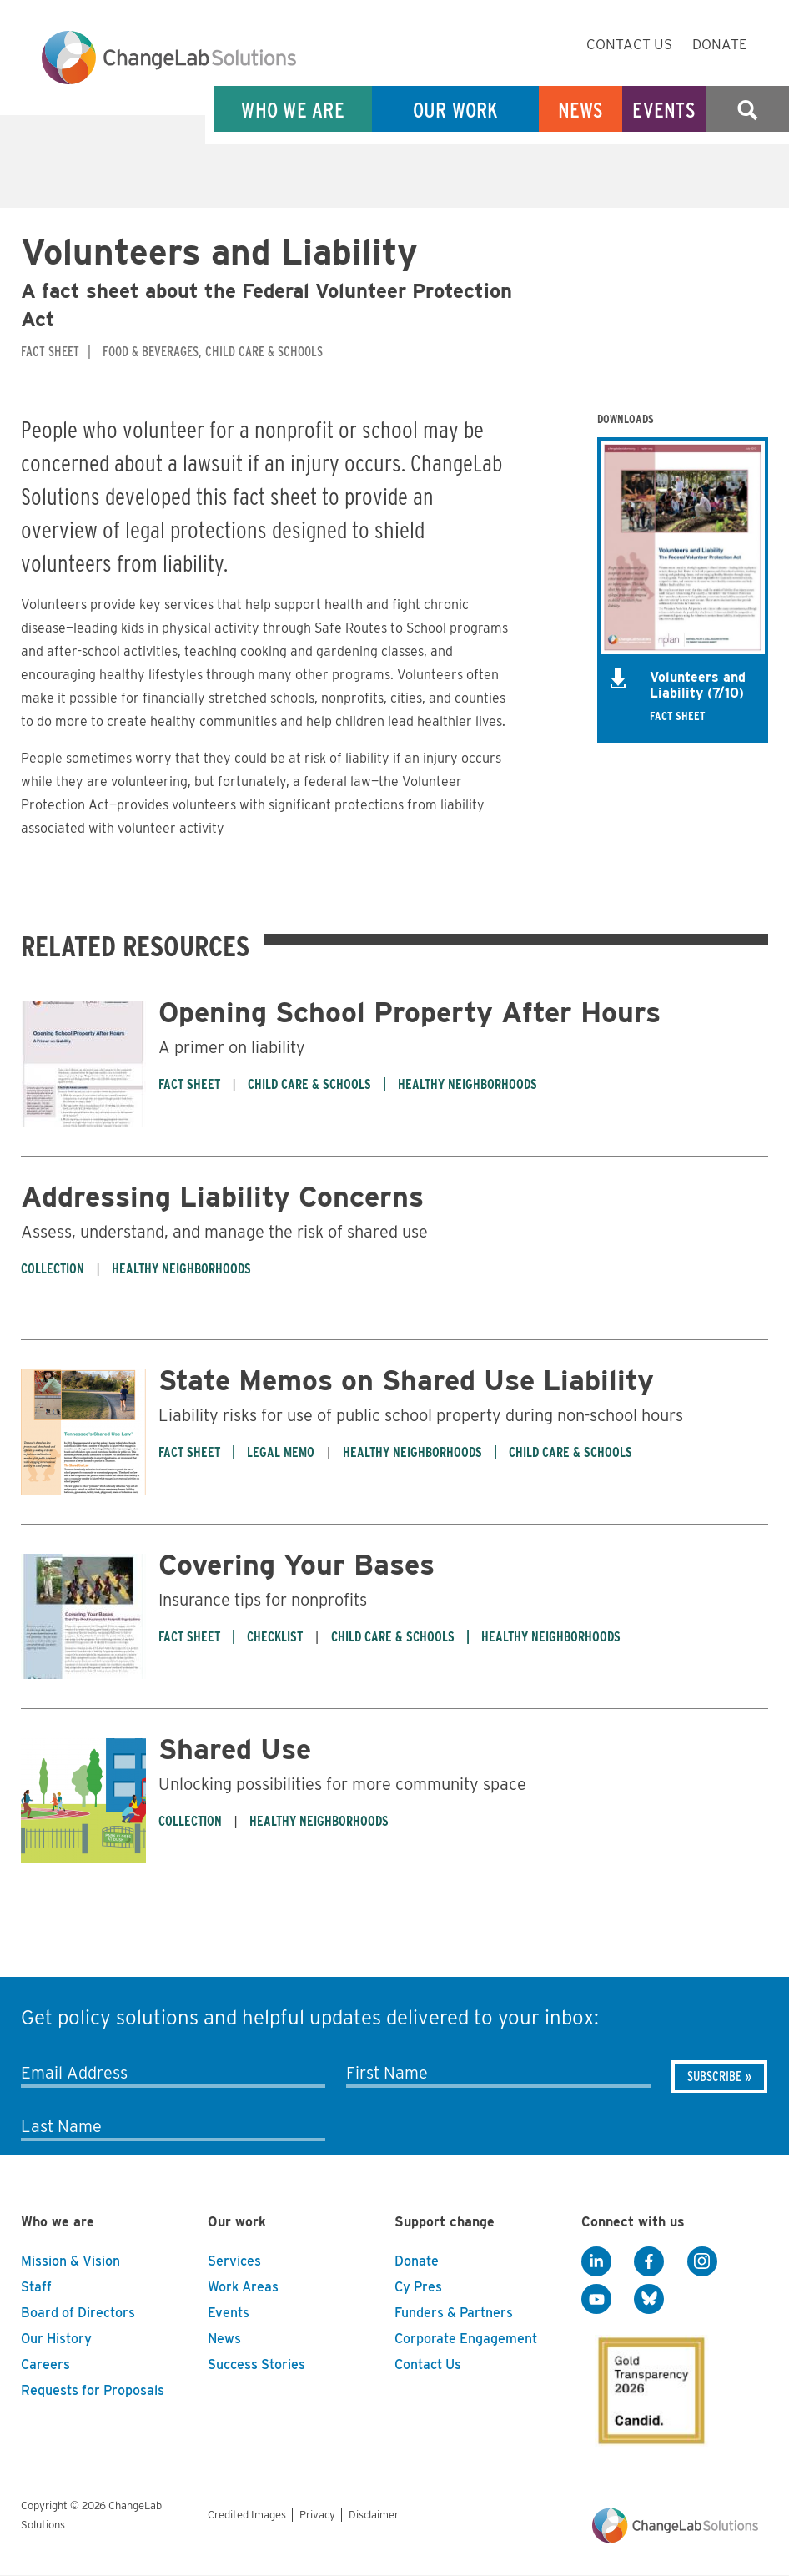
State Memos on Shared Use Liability (406, 1380)
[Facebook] (649, 2262)
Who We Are (292, 110)
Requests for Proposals (92, 2390)
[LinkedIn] (596, 2262)
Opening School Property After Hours (409, 1012)
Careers (45, 2364)
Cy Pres (418, 2287)
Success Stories (256, 2364)
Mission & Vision (70, 2261)
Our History (56, 2339)
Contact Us (629, 44)
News (581, 110)
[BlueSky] (649, 2300)
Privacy (317, 2514)
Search (747, 110)
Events (664, 110)
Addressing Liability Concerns (222, 1196)
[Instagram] (702, 2262)
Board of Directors (78, 2313)
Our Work (456, 110)
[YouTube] (596, 2300)
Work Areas (243, 2287)
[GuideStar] (648, 2385)
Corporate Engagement (465, 2339)
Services (234, 2261)
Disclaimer (374, 2514)
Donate (719, 44)
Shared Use (234, 1749)
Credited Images (247, 2514)
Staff (36, 2287)
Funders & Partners (453, 2313)
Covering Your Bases (296, 1564)
